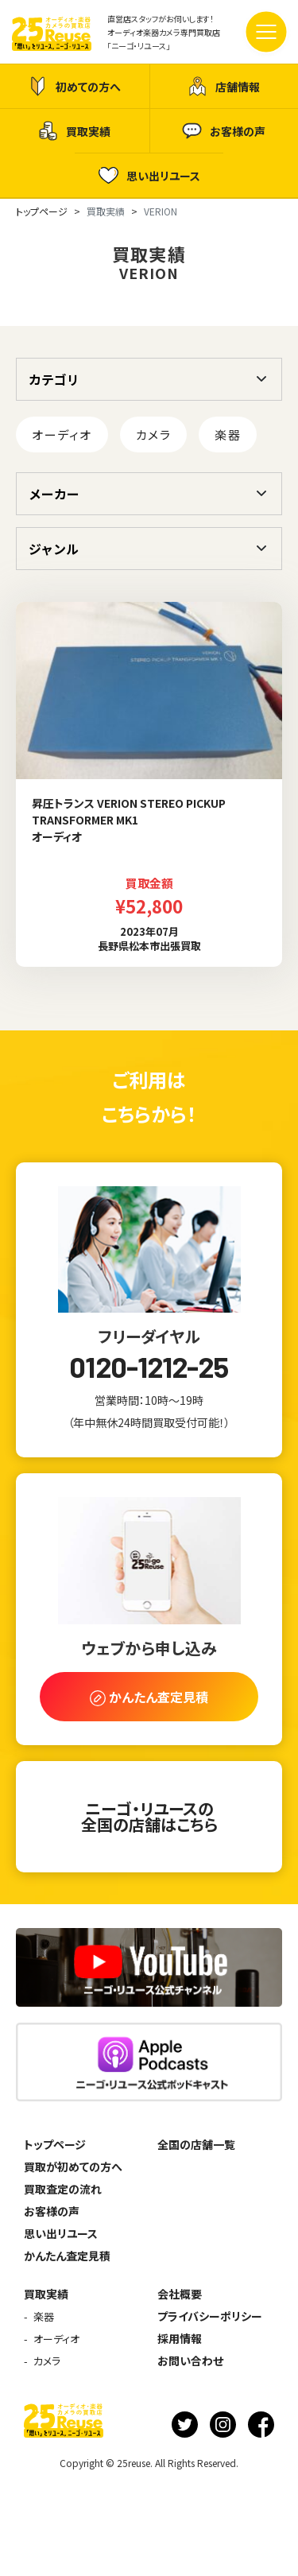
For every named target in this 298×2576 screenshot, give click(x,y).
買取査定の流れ (63, 2189)
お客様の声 (223, 131)
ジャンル (54, 548)
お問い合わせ (190, 2360)
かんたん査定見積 (67, 2256)
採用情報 (179, 2338)
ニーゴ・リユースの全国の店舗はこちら (149, 1816)
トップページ (55, 2144)
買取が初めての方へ (73, 2166)
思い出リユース (149, 175)
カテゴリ (54, 379)
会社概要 (179, 2294)
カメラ (154, 434)
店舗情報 (224, 86)
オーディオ (62, 434)
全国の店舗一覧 (196, 2144)
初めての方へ (74, 86)
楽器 (228, 434)
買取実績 (74, 131)
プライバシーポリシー (209, 2316)
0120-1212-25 (148, 1366)
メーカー (54, 493)
